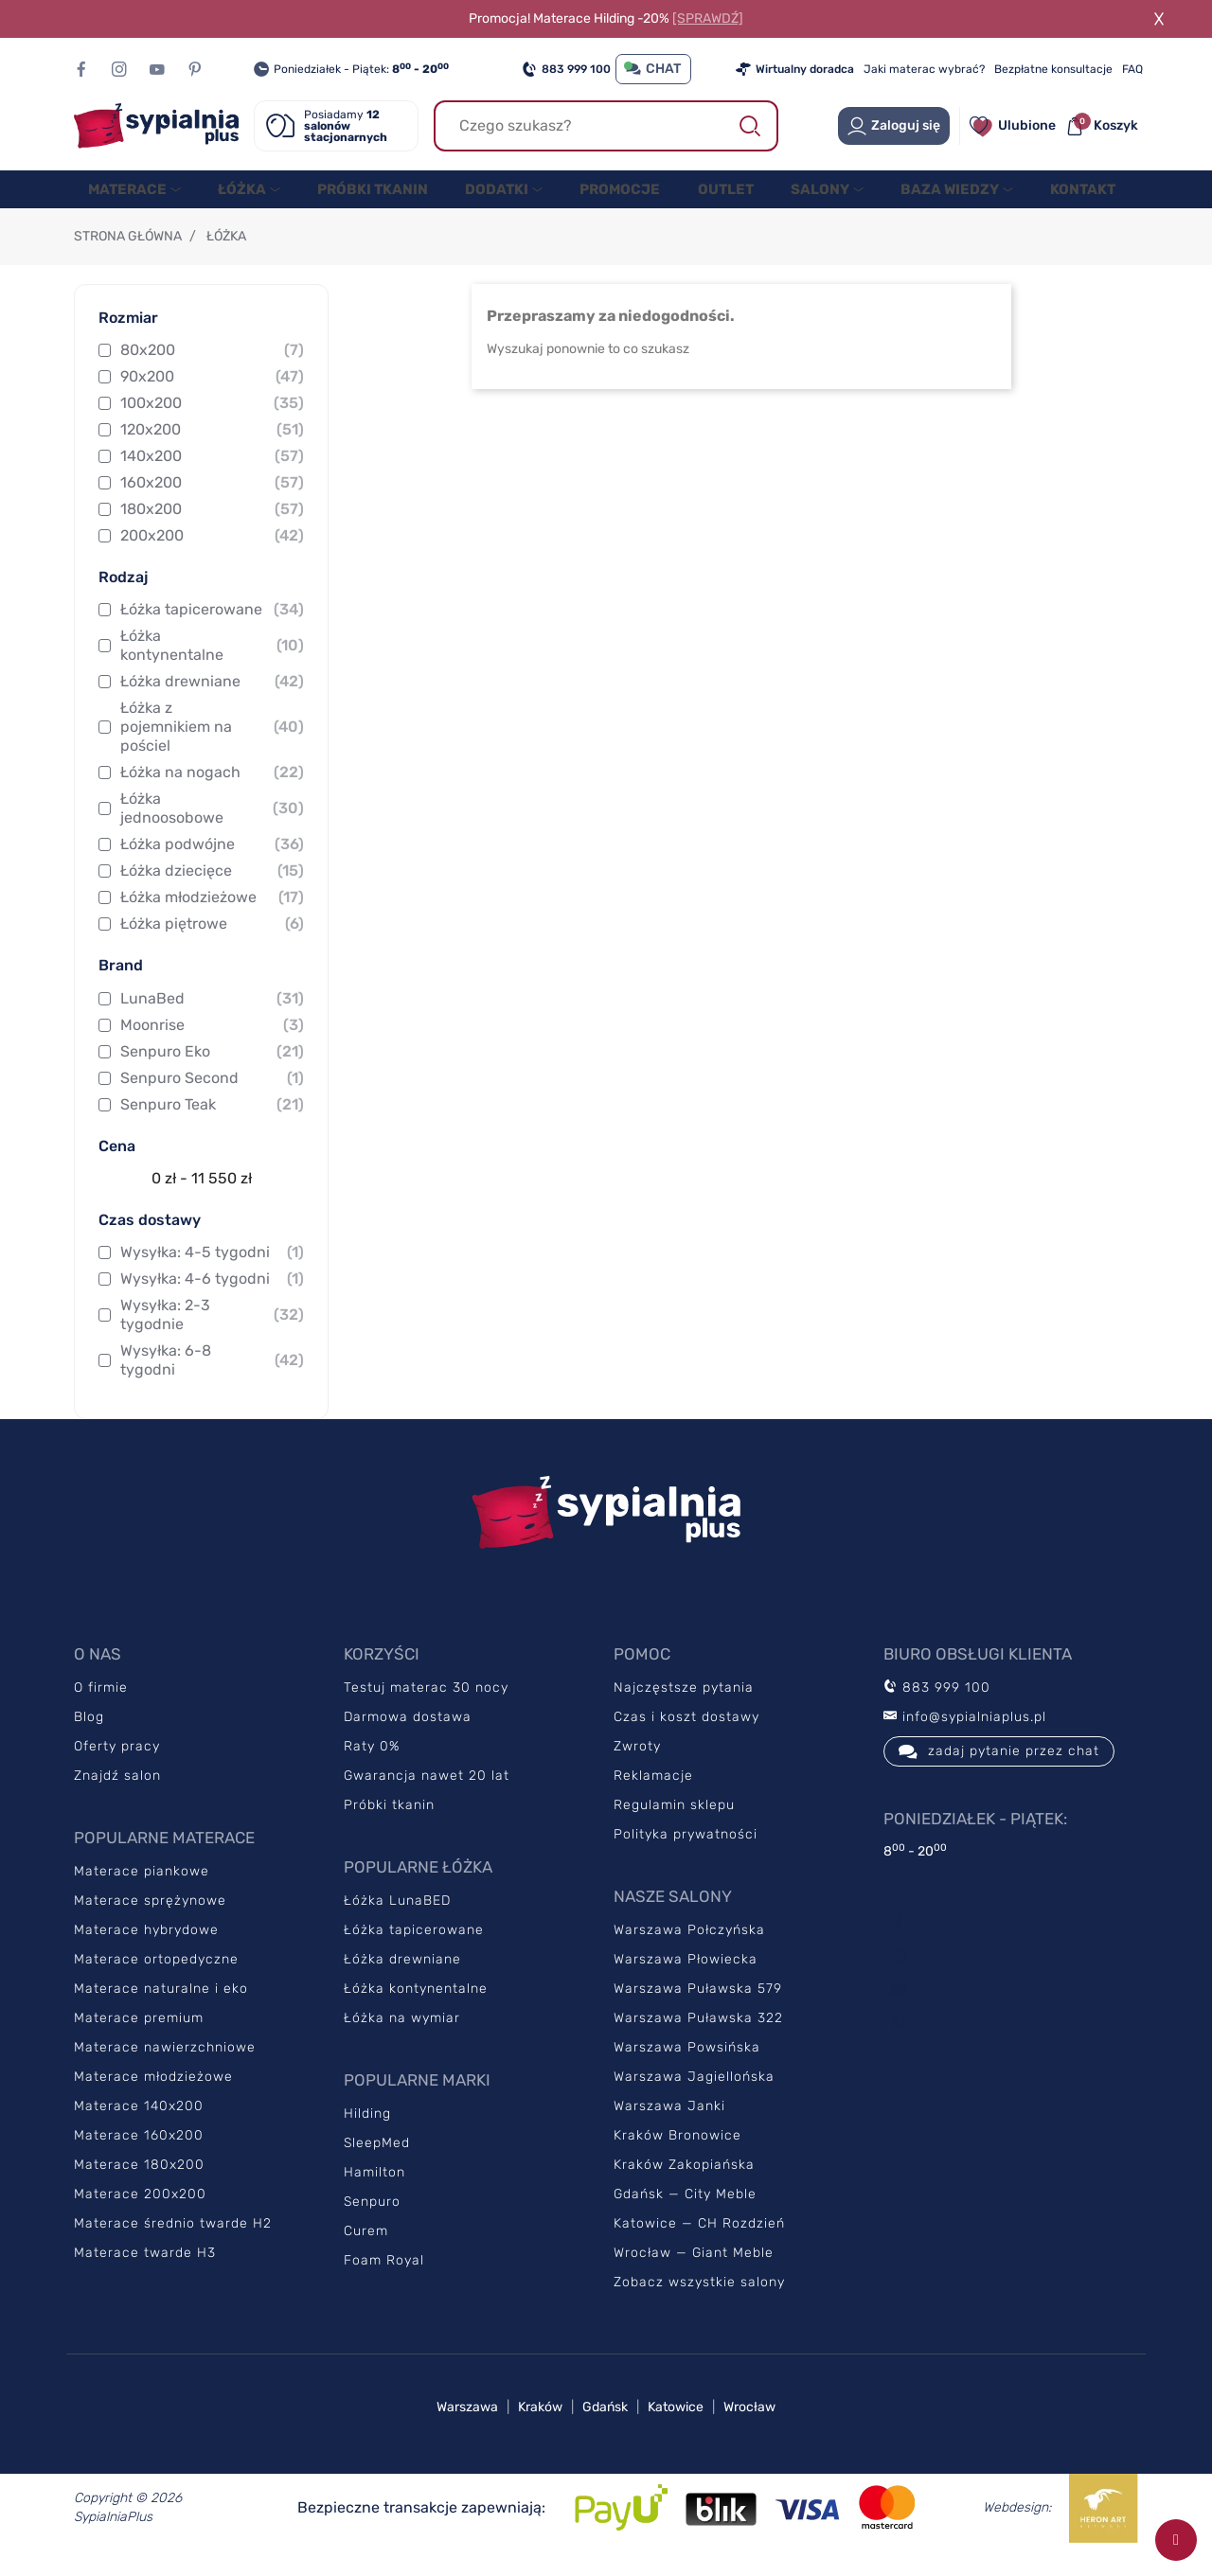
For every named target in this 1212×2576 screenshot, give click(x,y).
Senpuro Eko (212, 1070)
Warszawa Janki (669, 2125)
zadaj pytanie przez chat (999, 1770)
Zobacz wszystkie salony (699, 2301)
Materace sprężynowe (150, 1919)
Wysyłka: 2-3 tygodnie (212, 1333)
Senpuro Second (212, 1097)
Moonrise (212, 1044)
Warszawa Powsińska (687, 2066)
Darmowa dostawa (408, 1736)
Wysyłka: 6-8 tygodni (212, 1378)
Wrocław (749, 2426)
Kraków (540, 2426)
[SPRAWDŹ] (707, 18)
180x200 (212, 528)
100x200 (212, 422)
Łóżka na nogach (212, 791)
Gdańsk (605, 2426)
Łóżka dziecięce (212, 889)
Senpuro (372, 2220)
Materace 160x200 (139, 2154)
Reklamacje (653, 1794)
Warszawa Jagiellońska (694, 2095)
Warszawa (467, 2426)
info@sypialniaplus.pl (964, 1736)
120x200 (212, 448)
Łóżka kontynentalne (212, 664)
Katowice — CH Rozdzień (699, 2242)
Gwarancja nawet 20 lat (426, 1794)
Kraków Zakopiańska (684, 2184)
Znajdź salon (117, 1794)
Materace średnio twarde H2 (173, 2242)
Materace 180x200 (139, 2184)
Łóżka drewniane (212, 700)
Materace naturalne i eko (161, 2007)
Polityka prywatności (686, 1853)
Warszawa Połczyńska (689, 1949)
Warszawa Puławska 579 (698, 2007)
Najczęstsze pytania (684, 1706)
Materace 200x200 (140, 2213)
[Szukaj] (606, 125)
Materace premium (139, 2037)
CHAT (653, 69)
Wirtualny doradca (795, 69)
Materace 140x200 (139, 2125)
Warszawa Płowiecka (686, 1978)
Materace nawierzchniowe (165, 2066)
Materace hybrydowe (146, 1949)
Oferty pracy (117, 1765)
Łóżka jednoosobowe (212, 826)
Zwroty (637, 1765)
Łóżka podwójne (212, 863)
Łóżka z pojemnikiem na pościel (212, 745)
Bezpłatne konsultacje (1053, 69)
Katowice (676, 2426)
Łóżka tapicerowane (212, 628)
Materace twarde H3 (145, 2272)
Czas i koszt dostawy (686, 1736)
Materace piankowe (141, 1890)
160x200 (212, 501)
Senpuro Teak (212, 1123)
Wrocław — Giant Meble (694, 2272)
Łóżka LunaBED (397, 1919)
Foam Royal (384, 2279)
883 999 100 (566, 69)
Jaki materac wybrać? (924, 69)
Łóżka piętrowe (212, 942)
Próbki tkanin (389, 1824)
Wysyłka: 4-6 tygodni (212, 1297)
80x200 (212, 369)
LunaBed (212, 1017)
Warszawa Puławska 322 (698, 2037)
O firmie (101, 1706)
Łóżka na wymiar (402, 2037)
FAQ (1132, 69)
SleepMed (377, 2162)
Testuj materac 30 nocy (426, 1706)
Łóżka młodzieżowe (212, 916)
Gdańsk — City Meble (685, 2213)
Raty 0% (372, 1765)
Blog (89, 1736)
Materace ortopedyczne (156, 1978)
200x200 (212, 554)
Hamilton (374, 2191)
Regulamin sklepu (674, 1824)
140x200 (212, 475)
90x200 (212, 395)
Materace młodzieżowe (153, 2095)
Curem (366, 2250)
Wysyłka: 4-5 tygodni (212, 1271)
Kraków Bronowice (677, 2154)
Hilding (367, 2132)
